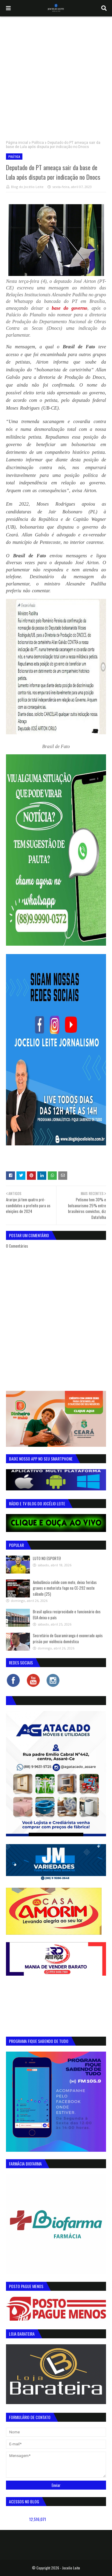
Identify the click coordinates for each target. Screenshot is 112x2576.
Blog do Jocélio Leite (27, 186)
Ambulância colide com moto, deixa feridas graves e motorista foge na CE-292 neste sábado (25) (65, 1588)
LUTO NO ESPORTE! (47, 1558)
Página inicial (17, 143)
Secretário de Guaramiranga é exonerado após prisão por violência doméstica (68, 1638)
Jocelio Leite (71, 2567)
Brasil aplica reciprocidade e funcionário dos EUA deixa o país (67, 1614)
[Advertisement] (56, 75)
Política (38, 143)
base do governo (69, 308)
